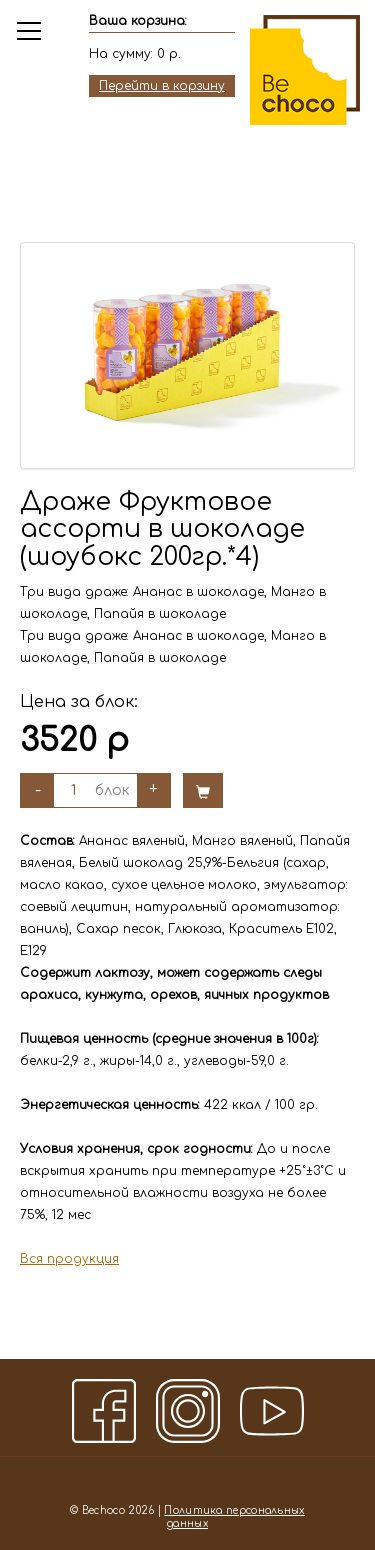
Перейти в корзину (162, 86)
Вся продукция (69, 1259)
